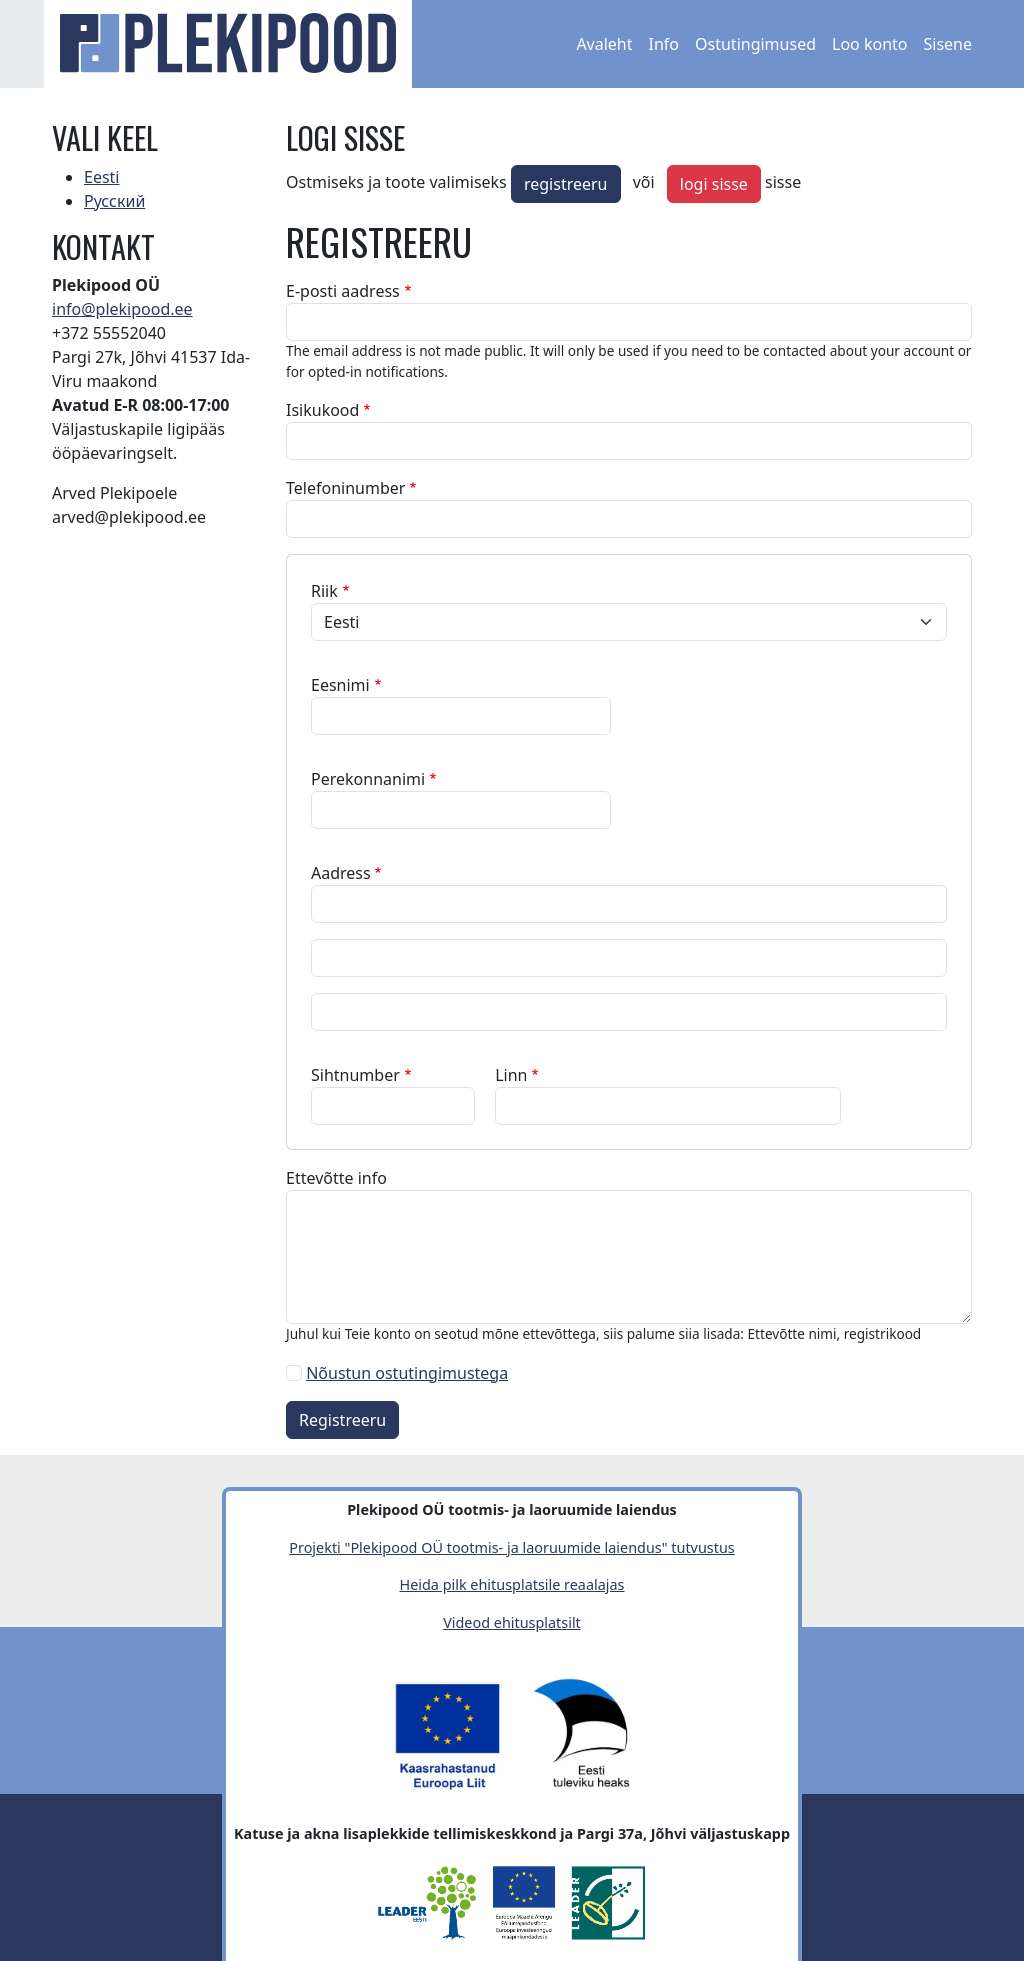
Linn (511, 1075)
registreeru (566, 184)
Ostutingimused (755, 44)
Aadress (341, 873)
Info (664, 44)
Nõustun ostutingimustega (407, 1373)
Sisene (947, 44)
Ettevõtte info (336, 1178)
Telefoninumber (345, 488)
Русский (114, 201)
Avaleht (604, 44)
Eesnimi (340, 685)
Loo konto (869, 44)
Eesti (102, 177)
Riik (324, 591)
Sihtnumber (355, 1075)
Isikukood (322, 410)
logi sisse (714, 184)
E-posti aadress (343, 291)
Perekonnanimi (368, 779)
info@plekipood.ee (122, 309)
